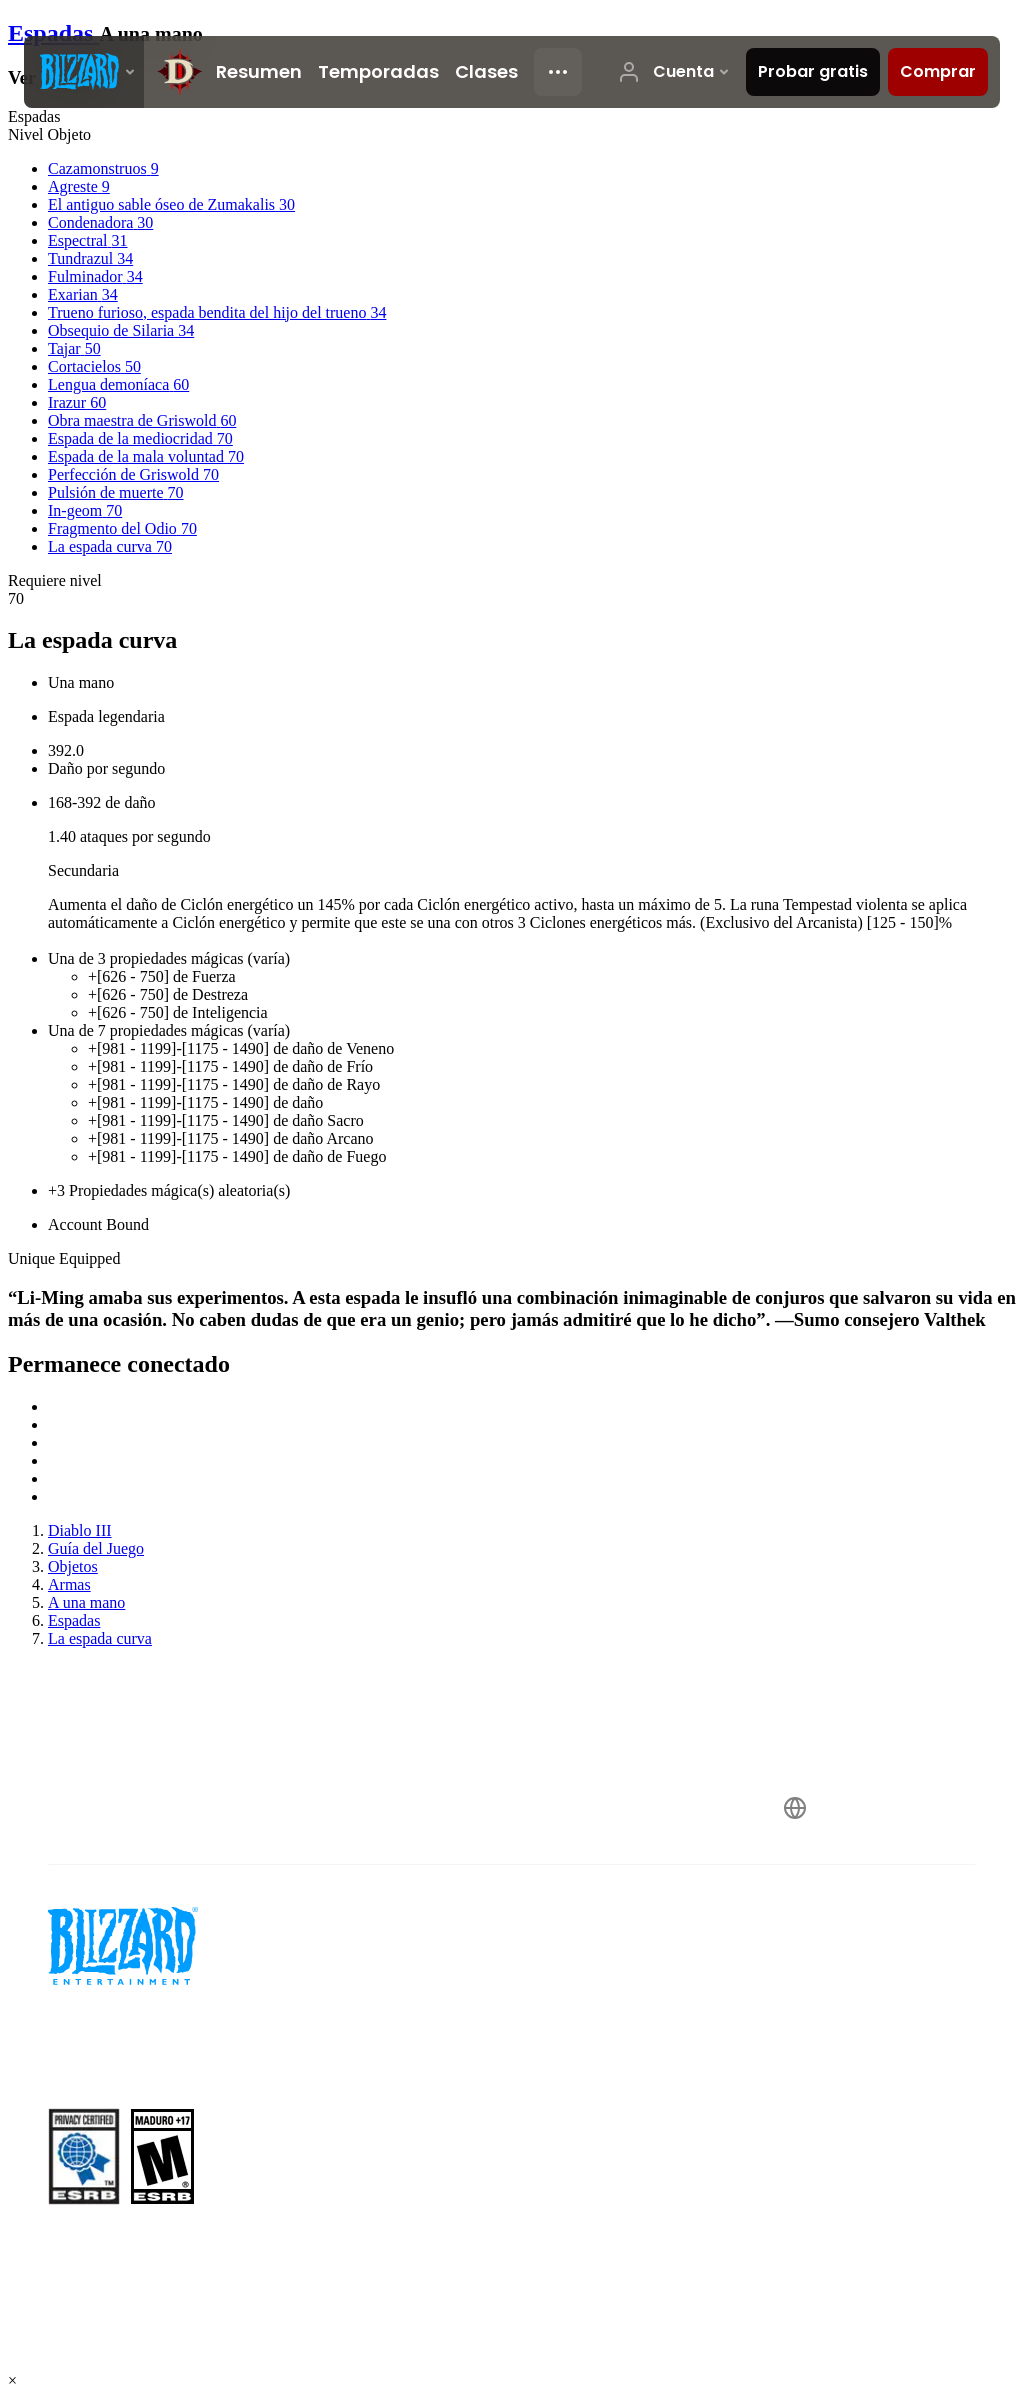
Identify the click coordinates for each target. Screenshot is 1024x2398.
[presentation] (84, 72)
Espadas (53, 33)
